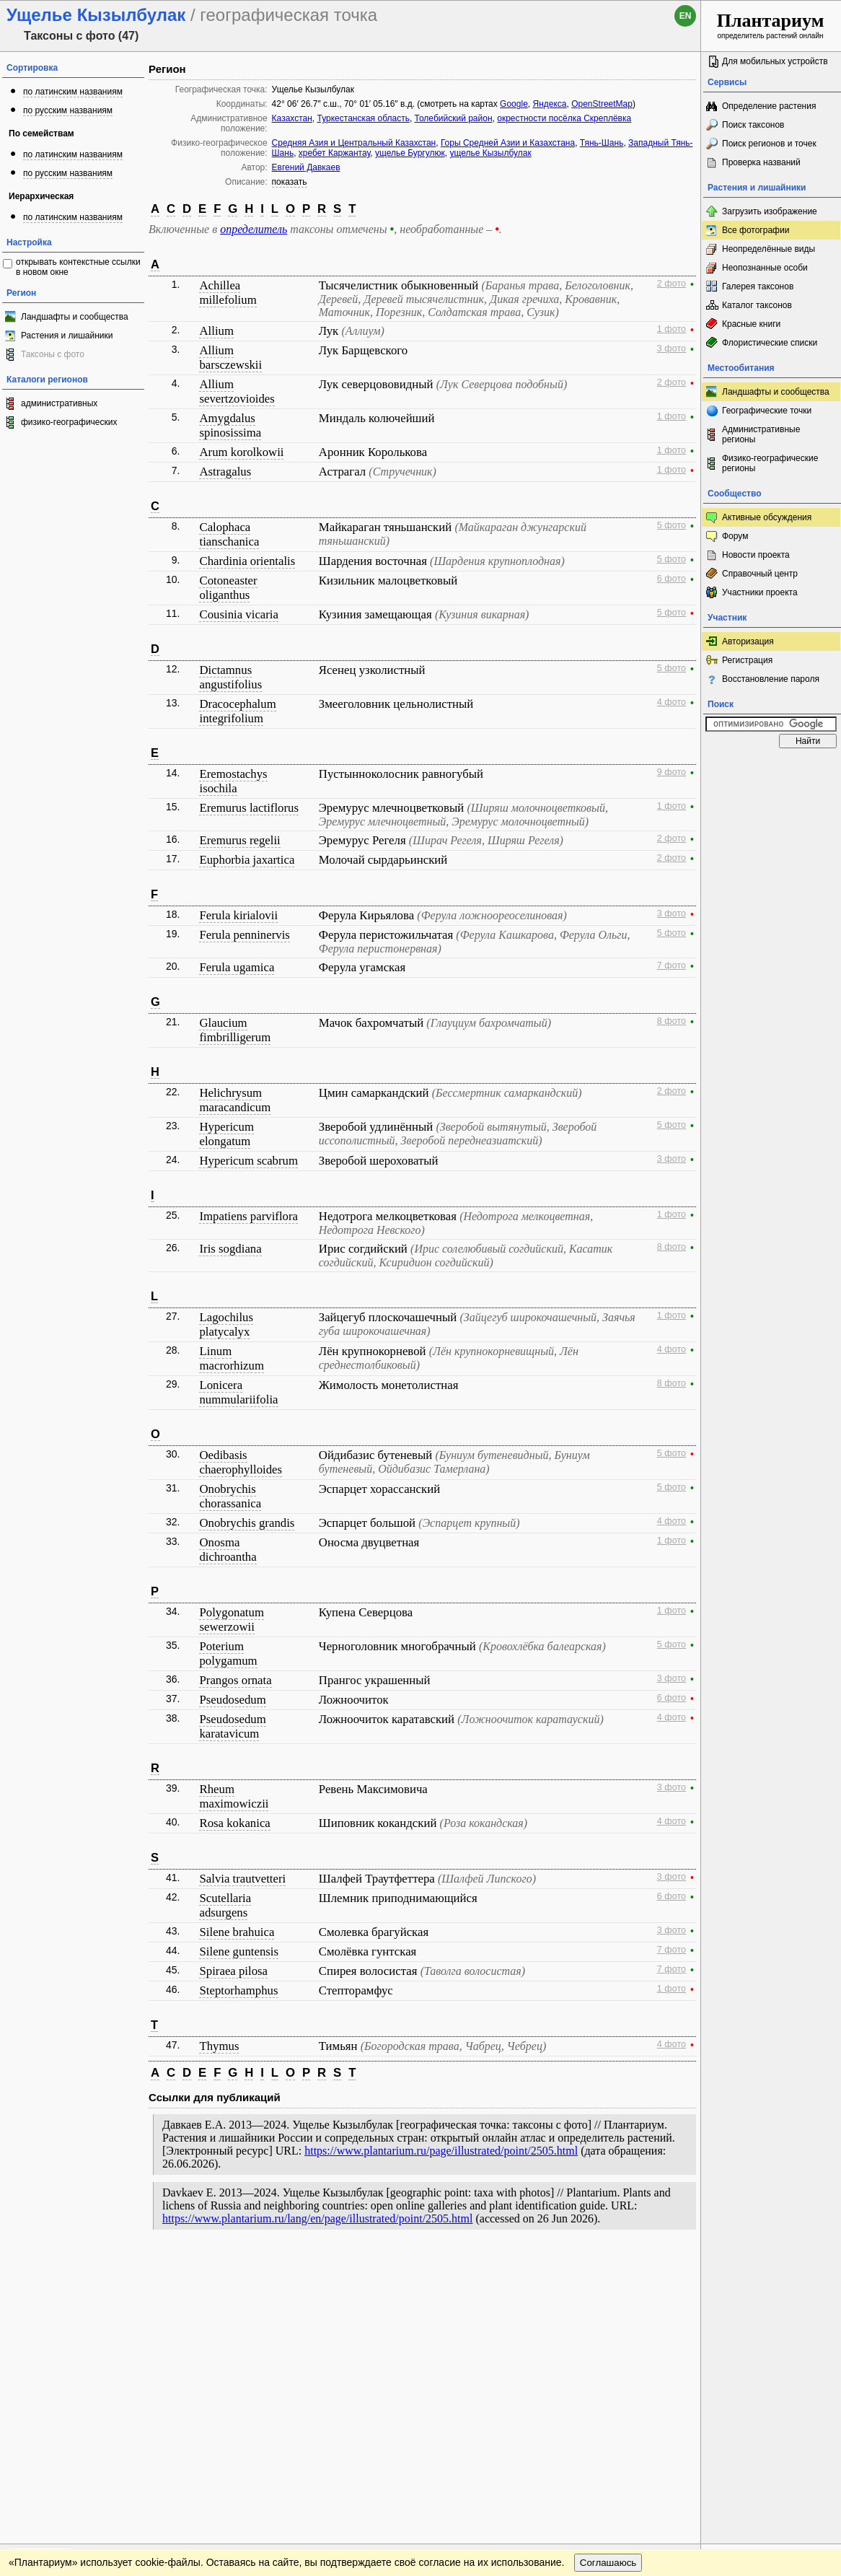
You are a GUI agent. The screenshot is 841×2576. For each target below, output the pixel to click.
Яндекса (549, 104)
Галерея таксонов (757, 286)
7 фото (671, 965)
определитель (253, 229)
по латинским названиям (73, 92)
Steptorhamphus (238, 1990)
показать (289, 182)
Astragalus (225, 471)
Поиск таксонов (753, 125)
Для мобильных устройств (775, 61)
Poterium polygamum (228, 1653)
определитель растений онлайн (770, 25)
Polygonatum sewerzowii (231, 1619)
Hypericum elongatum (226, 1134)
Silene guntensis (238, 1951)
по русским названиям (68, 110)
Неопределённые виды (768, 249)
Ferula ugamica (236, 967)
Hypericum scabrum (248, 1160)
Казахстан (292, 118)
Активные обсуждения (766, 517)
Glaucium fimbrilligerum (234, 1030)
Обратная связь (110, 2267)
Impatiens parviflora (248, 1216)
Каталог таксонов (757, 305)
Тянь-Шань (602, 143)
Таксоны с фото (52, 354)
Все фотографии (755, 230)
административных (59, 403)
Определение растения (769, 106)
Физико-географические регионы (770, 463)
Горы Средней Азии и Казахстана (508, 143)
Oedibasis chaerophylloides (240, 1462)
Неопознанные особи (765, 268)
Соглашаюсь (608, 2296)
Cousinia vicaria (238, 614)
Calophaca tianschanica (229, 534)
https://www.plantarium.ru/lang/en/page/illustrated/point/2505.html (317, 2218)
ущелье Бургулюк (410, 153)
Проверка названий (761, 162)
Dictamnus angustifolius (230, 677)
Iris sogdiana (230, 1249)
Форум (735, 536)
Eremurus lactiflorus (248, 808)
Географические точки (766, 411)
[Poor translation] (53, 2372)
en (685, 16)
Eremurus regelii (239, 840)
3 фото (671, 348)
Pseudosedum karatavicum (232, 1726)
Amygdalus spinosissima (230, 425)
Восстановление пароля (770, 679)
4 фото (671, 702)
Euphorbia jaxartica (246, 860)
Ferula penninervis (244, 935)
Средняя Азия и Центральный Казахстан (354, 143)
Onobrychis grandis (246, 1523)
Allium (216, 331)
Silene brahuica (236, 1932)
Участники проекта (760, 592)
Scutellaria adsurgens (225, 1905)
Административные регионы (761, 434)
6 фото (671, 579)
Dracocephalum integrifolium (237, 711)
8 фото (671, 1021)
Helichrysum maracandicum (234, 1100)
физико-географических (69, 422)
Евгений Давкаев (306, 167)
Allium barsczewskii (230, 357)
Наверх (678, 2267)
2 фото (671, 284)
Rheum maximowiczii (233, 1796)
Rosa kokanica (234, 1823)
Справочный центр (760, 574)
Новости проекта (756, 555)
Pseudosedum (232, 1700)
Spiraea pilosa (233, 1971)
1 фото (671, 329)
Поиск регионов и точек (769, 144)
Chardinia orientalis (247, 561)
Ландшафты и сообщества (74, 317)
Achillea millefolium (227, 293)
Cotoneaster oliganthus (228, 588)
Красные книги (751, 324)
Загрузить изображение (769, 211)
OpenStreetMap (602, 104)
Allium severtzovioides (236, 391)
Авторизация (748, 641)
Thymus (219, 2046)
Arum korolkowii (241, 452)
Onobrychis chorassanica (230, 1496)
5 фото (671, 525)
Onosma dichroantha (227, 1549)
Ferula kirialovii (238, 915)
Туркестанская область (363, 118)
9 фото (671, 772)
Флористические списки (769, 343)
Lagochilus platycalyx (226, 1324)
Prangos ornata (235, 1680)
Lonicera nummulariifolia (238, 1392)
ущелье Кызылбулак (490, 153)
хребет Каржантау (334, 153)
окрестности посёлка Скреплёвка (564, 118)
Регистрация (747, 660)
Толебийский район (454, 118)
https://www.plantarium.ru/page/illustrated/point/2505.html (441, 2151)
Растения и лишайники (67, 335)
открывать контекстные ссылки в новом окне (78, 267)
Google (514, 104)
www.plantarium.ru (771, 2266)
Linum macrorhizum (231, 1358)
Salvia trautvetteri (242, 1878)
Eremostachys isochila (233, 781)
